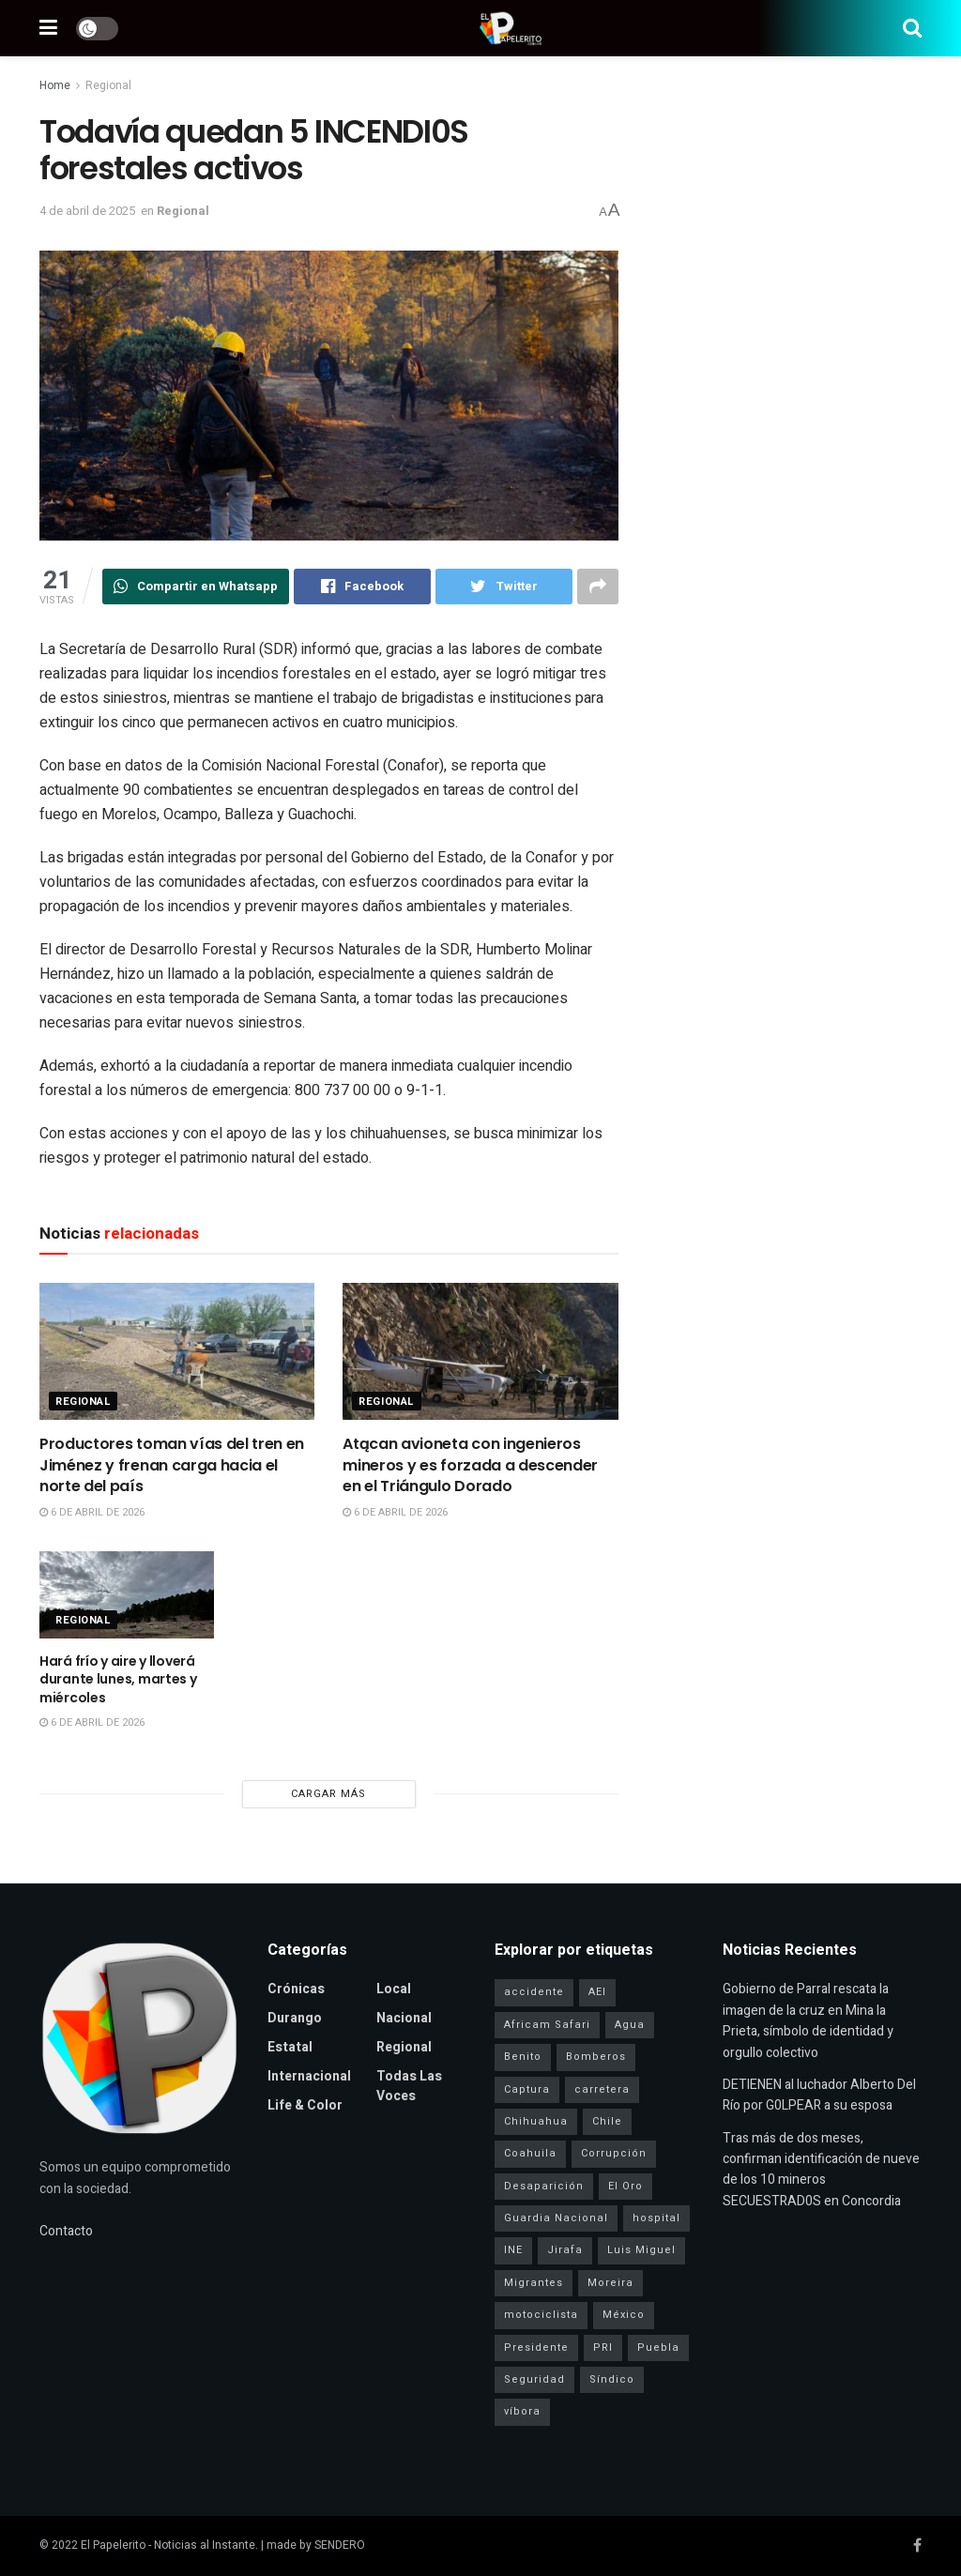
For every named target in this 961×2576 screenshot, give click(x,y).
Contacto (66, 2231)
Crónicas (296, 1989)
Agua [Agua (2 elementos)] (630, 2025)
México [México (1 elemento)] (624, 2315)
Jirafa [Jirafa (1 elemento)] (565, 2250)
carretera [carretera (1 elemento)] (602, 2089)
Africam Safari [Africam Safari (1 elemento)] (547, 2025)
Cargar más (328, 1794)
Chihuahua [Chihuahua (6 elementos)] (536, 2121)
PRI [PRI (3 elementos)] (603, 2347)
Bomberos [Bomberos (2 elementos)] (596, 2057)
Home (54, 85)
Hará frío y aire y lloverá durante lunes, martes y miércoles (118, 1679)
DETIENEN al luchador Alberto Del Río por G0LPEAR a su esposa (819, 2095)
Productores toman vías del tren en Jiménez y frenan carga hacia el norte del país (171, 1465)
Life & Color (305, 2105)
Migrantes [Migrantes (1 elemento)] (533, 2283)
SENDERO (339, 2545)
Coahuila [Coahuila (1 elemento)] (530, 2153)
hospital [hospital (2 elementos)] (656, 2218)
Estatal (290, 2047)
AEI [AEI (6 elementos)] (597, 1992)
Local (393, 1989)
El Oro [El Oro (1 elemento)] (625, 2186)
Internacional (309, 2076)
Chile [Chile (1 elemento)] (607, 2121)
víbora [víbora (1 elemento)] (522, 2411)
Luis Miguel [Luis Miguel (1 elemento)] (641, 2250)
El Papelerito (113, 2545)
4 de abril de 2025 (87, 211)
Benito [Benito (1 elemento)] (523, 2057)
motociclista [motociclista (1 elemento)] (541, 2315)
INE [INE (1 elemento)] (513, 2250)
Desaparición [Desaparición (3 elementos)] (544, 2186)
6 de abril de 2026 (92, 1512)
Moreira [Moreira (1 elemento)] (610, 2283)
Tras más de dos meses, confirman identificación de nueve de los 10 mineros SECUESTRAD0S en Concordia (821, 2169)
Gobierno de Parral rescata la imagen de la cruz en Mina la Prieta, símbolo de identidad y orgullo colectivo (808, 2020)
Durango (294, 2018)
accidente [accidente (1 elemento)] (534, 1992)
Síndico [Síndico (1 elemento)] (611, 2379)
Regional (108, 85)
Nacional (404, 2018)
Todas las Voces (409, 2086)
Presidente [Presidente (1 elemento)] (536, 2347)
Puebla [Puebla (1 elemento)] (658, 2347)
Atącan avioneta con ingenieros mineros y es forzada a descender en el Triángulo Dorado (470, 1465)
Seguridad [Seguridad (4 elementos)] (534, 2379)
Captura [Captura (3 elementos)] (527, 2089)
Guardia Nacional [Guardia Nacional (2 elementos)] (556, 2218)
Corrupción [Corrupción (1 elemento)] (614, 2153)
